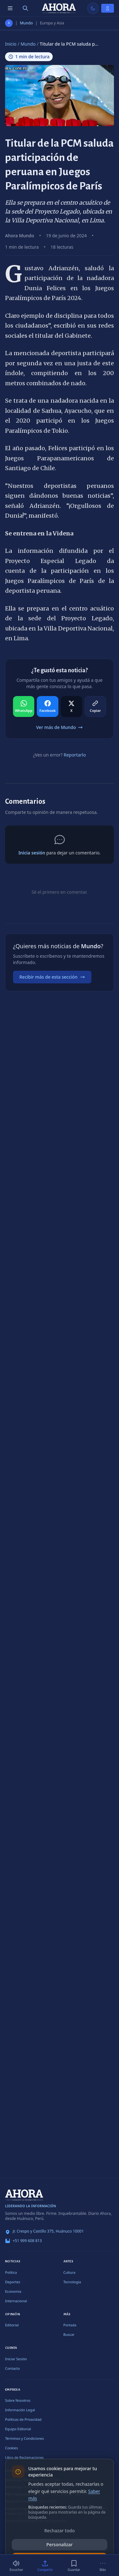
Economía (13, 2291)
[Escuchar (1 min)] (16, 2566)
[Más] (102, 2566)
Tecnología (72, 2281)
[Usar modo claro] (93, 8)
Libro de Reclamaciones (24, 2457)
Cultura (69, 2272)
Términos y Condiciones (24, 2438)
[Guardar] (74, 2566)
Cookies (11, 2447)
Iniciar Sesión (16, 2358)
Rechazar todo (59, 2531)
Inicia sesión (31, 853)
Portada (69, 2325)
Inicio (11, 44)
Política (11, 2272)
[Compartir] (45, 2566)
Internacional (16, 2300)
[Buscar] (25, 8)
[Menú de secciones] (10, 8)
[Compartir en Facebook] (47, 706)
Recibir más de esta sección (52, 977)
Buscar (69, 2334)
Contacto (12, 2368)
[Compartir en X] (71, 706)
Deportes (12, 2281)
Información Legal (20, 2409)
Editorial (12, 2325)
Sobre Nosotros (17, 2400)
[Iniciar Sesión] (107, 8)
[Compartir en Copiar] (95, 706)
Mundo (26, 23)
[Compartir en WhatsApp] (23, 706)
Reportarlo (74, 755)
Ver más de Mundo (59, 727)
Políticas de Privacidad (23, 2419)
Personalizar (59, 2544)
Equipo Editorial (18, 2428)
